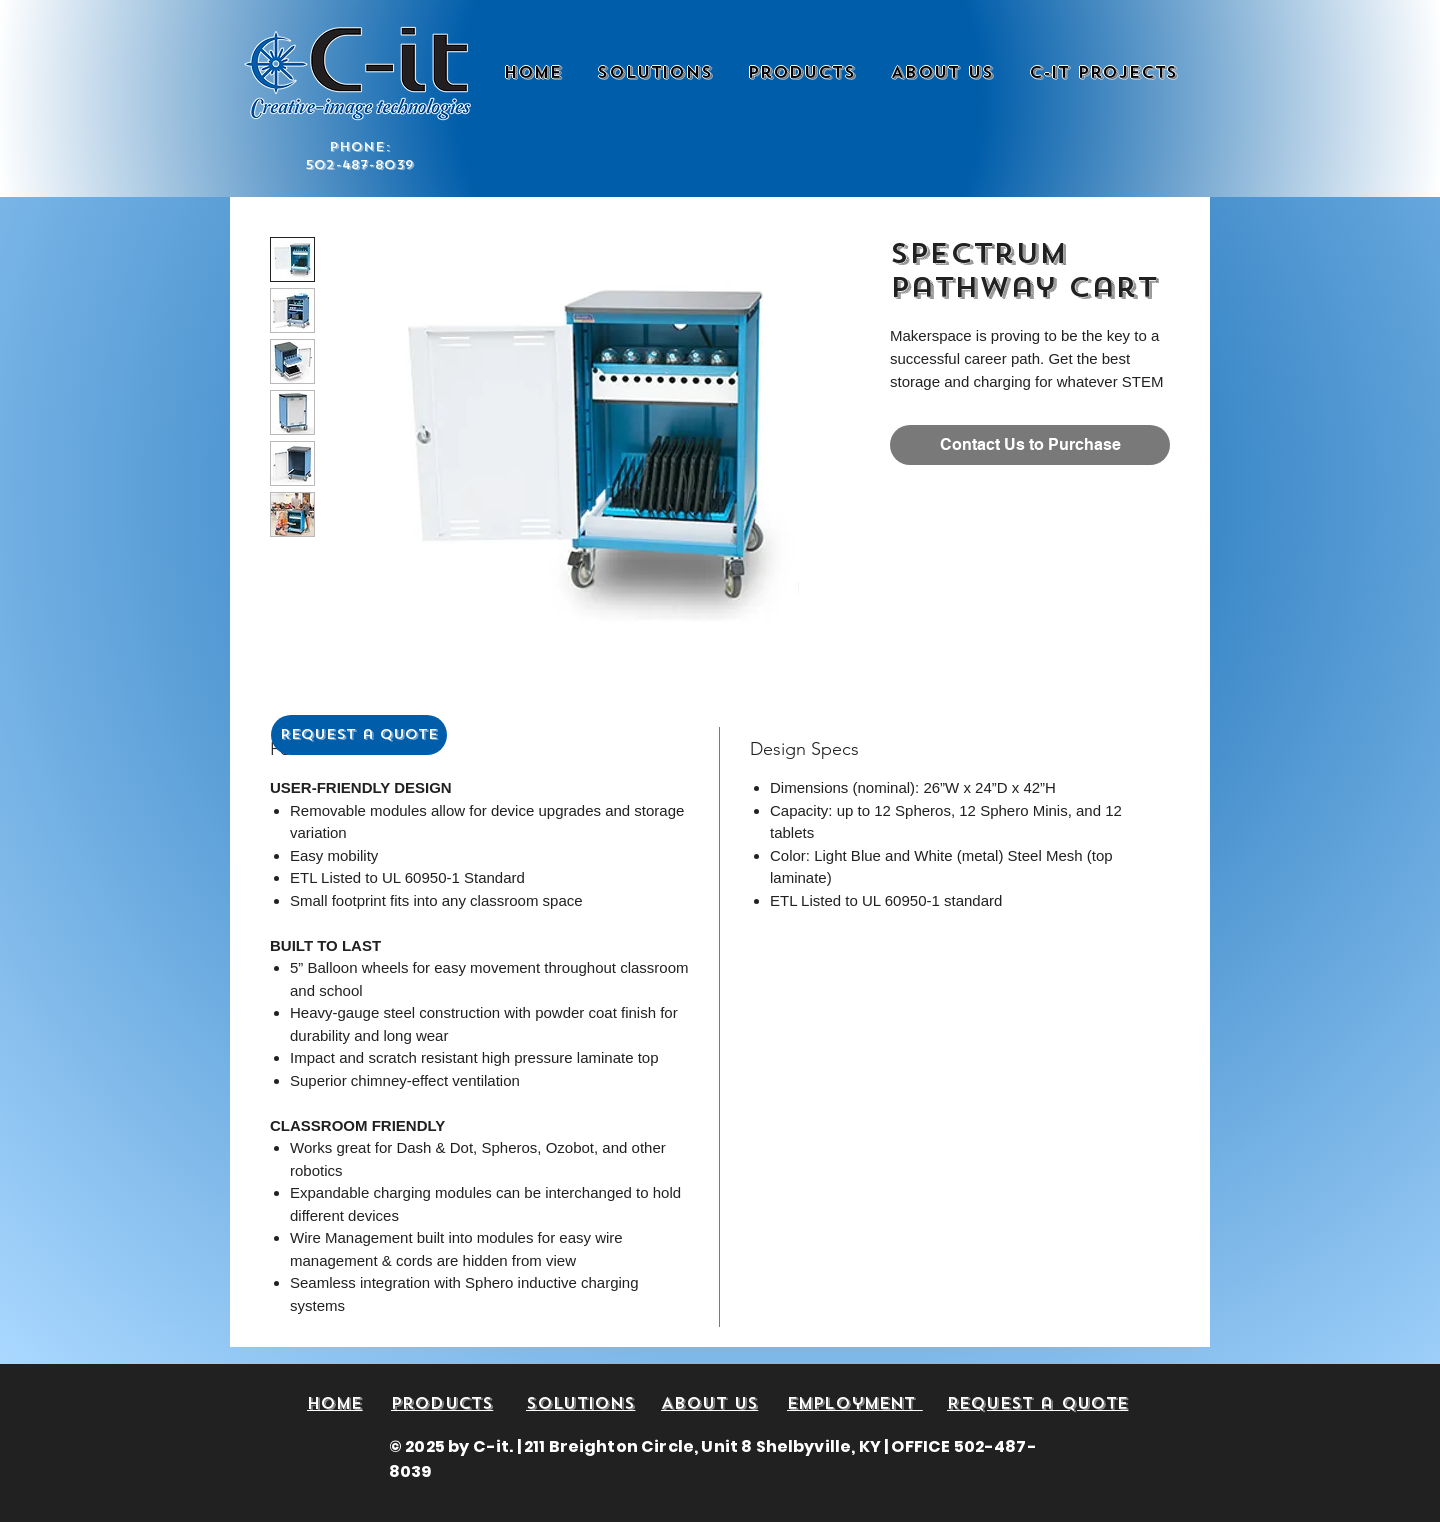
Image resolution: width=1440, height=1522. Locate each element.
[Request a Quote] (359, 735)
